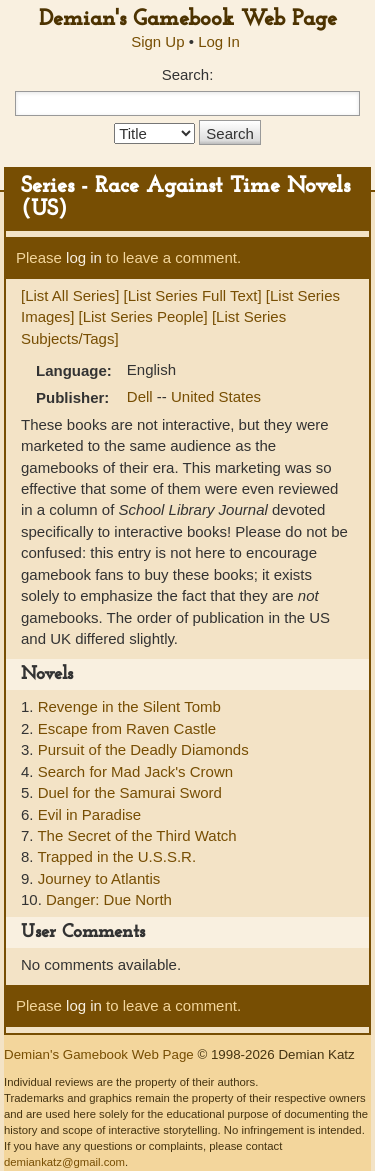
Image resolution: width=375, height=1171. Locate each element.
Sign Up (157, 41)
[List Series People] (143, 316)
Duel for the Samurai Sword (130, 792)
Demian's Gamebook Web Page (188, 19)
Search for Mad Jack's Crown (135, 771)
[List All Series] (70, 295)
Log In (219, 41)
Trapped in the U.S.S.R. (116, 856)
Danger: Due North (109, 899)
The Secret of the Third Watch (136, 835)
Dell (142, 396)
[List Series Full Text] (193, 295)
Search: (188, 74)
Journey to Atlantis (99, 878)
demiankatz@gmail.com (64, 1162)
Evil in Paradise (89, 814)
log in (84, 257)
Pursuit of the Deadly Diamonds (143, 749)
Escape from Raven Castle (127, 728)
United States (216, 396)
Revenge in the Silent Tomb (129, 706)
